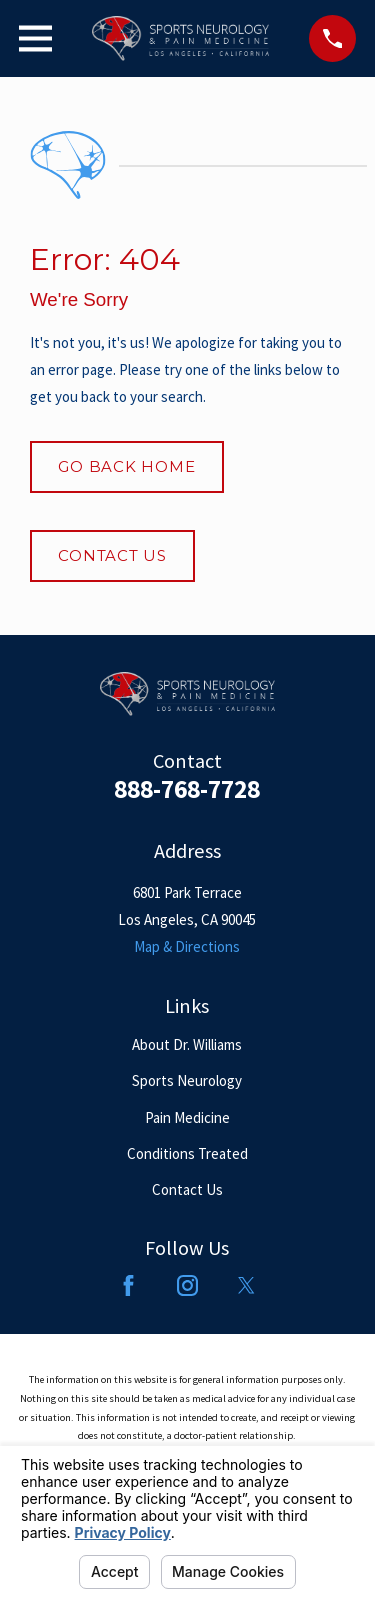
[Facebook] (128, 1285)
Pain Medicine (187, 1117)
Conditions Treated (187, 1153)
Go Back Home (126, 466)
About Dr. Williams (187, 1044)
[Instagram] (187, 1285)
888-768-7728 (187, 789)
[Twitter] (246, 1285)
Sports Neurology (187, 1080)
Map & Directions (187, 946)
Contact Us (112, 555)
